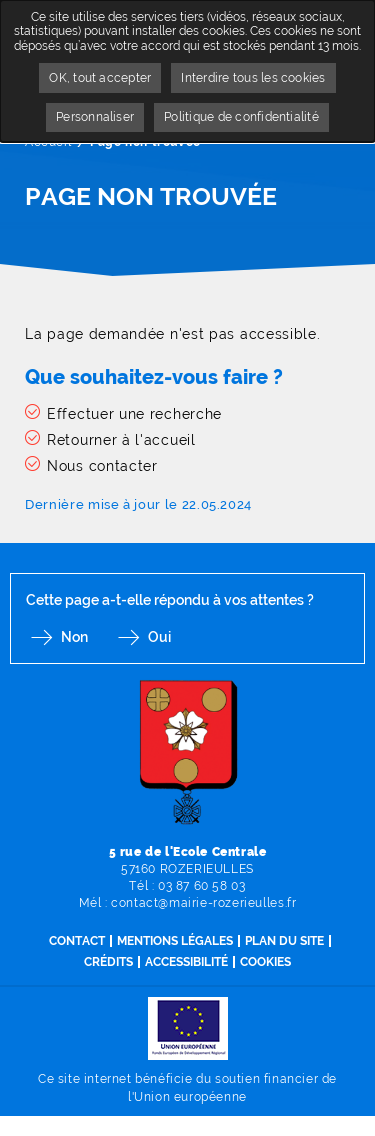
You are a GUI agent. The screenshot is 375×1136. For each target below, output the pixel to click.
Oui (159, 637)
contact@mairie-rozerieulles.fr (203, 903)
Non (74, 637)
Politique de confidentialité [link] (241, 117)
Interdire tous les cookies (253, 78)
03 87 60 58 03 (201, 886)
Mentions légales (175, 941)
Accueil (48, 142)
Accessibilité (186, 962)
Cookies (265, 962)
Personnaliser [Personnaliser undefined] (95, 117)
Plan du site (284, 941)
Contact (77, 941)
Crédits (108, 962)
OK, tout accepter (100, 78)
